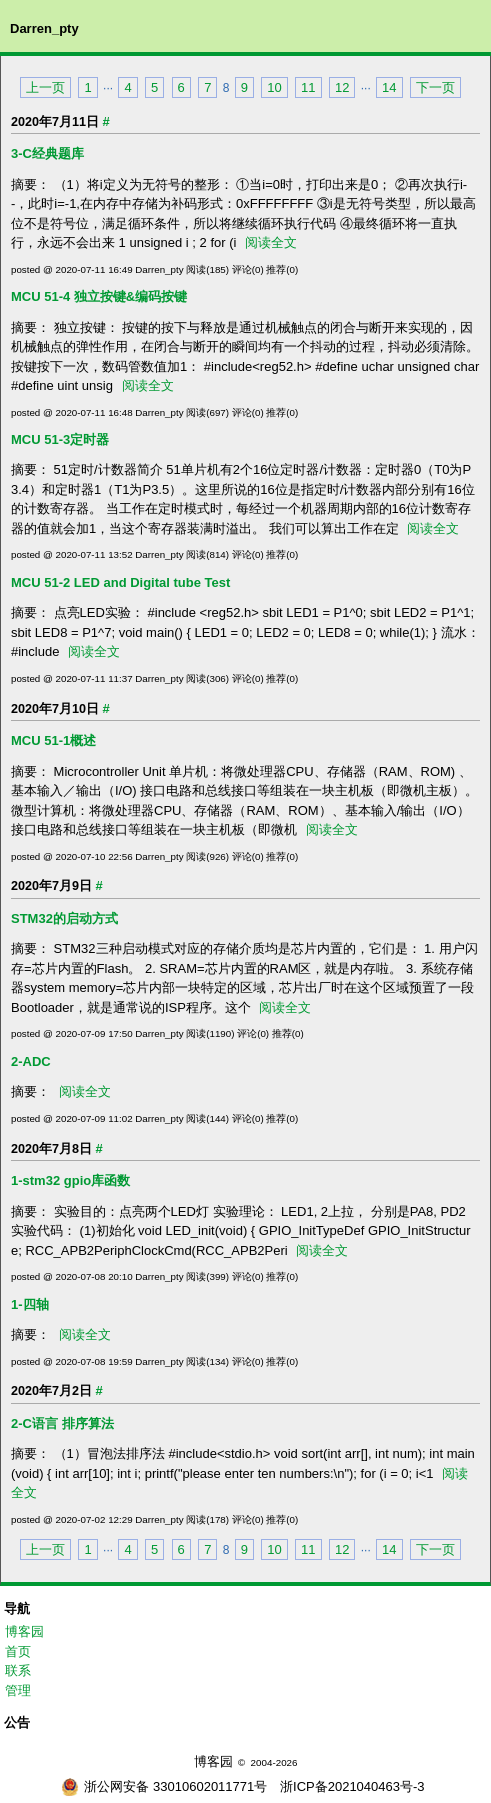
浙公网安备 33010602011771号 (164, 1786)
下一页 (435, 87)
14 (389, 87)
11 (308, 87)
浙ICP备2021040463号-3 (352, 1786)
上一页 (45, 87)
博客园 (24, 1631)
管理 (18, 1690)
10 (274, 87)
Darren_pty (44, 28)
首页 (18, 1651)
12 (342, 87)
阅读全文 (271, 242)
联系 (18, 1670)
